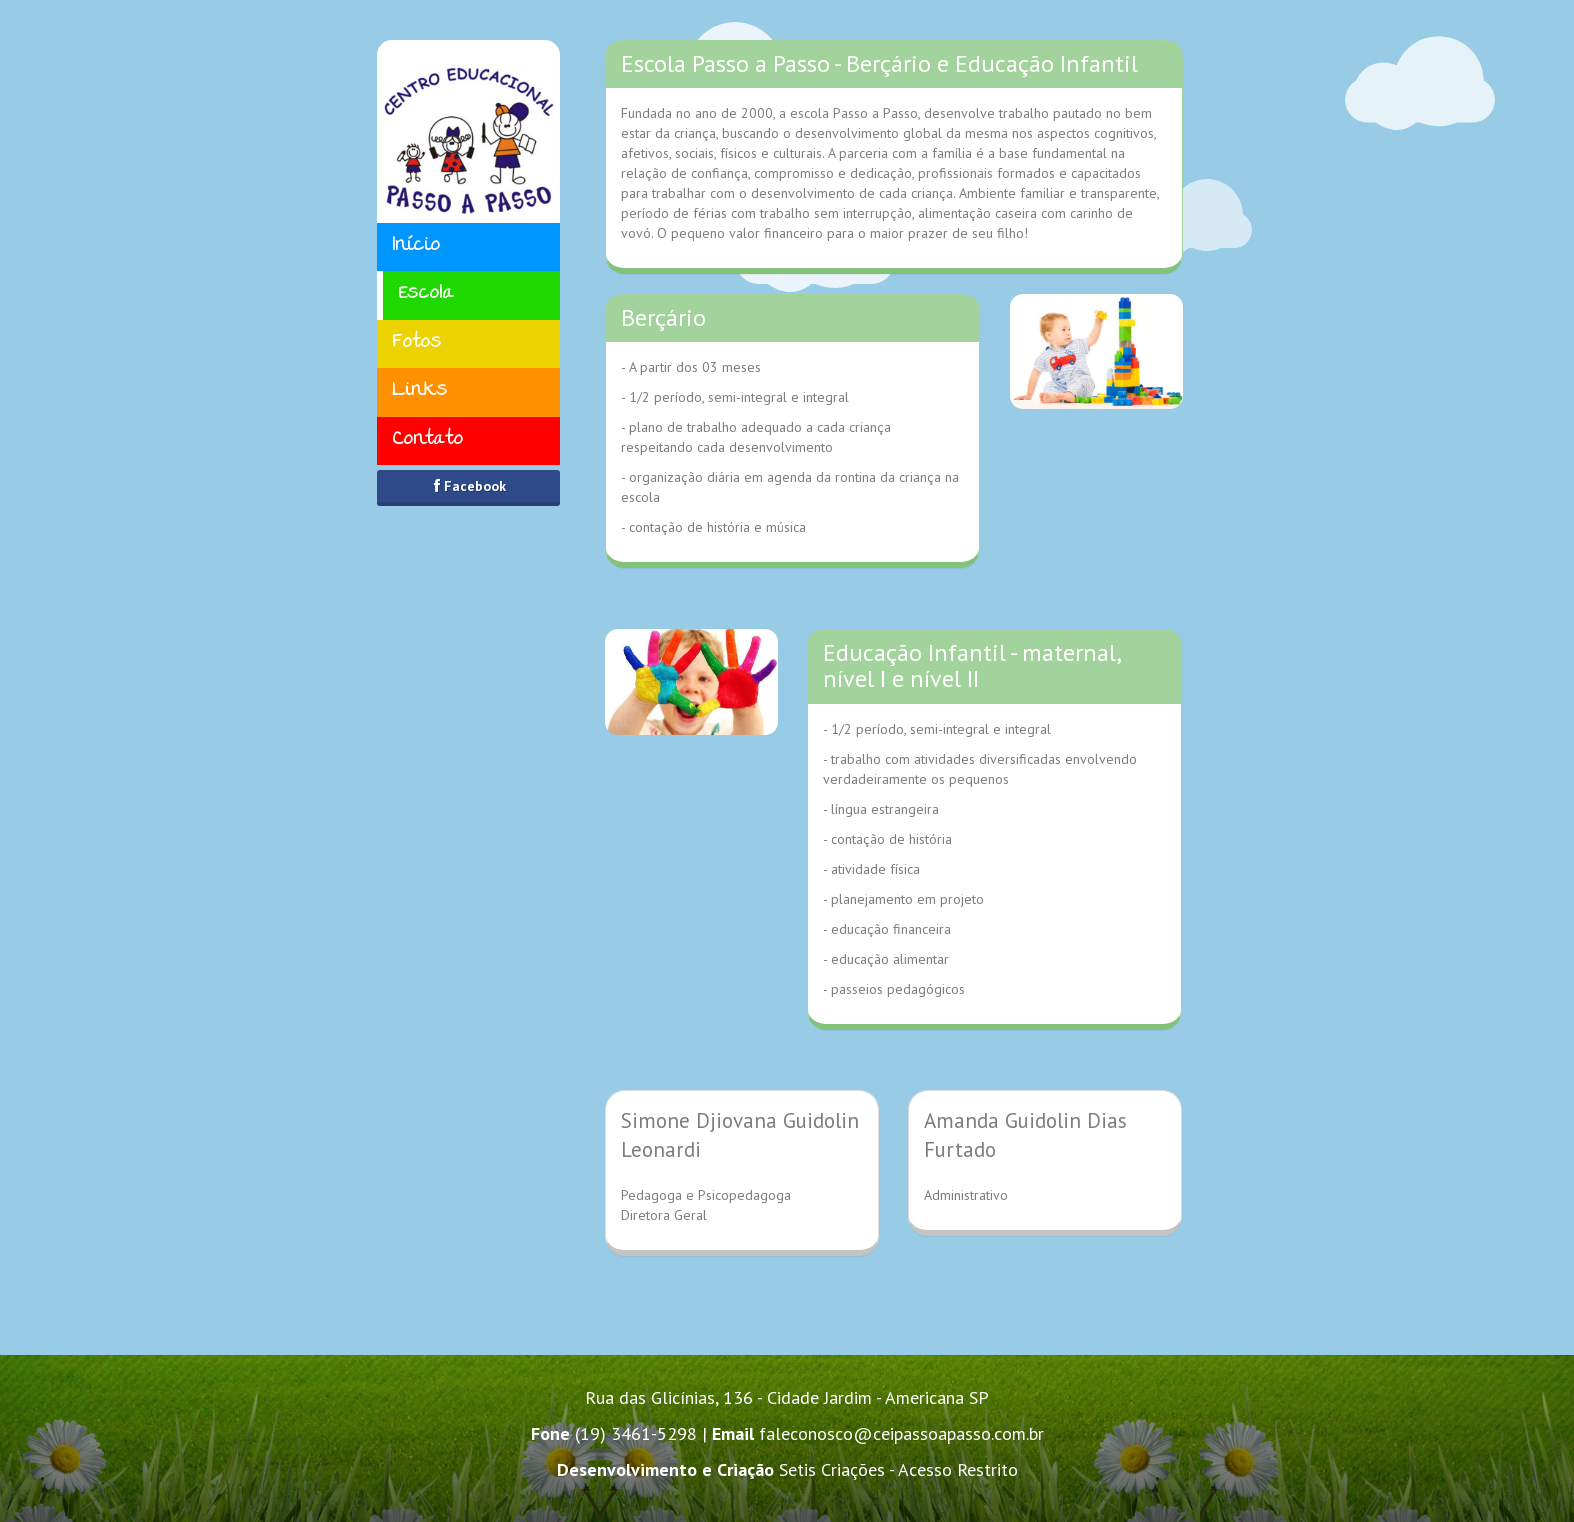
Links (419, 391)
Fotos (416, 343)
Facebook (468, 486)
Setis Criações (832, 1469)
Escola (426, 294)
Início (416, 246)
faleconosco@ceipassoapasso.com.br (901, 1433)
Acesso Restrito (958, 1469)
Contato (427, 440)
